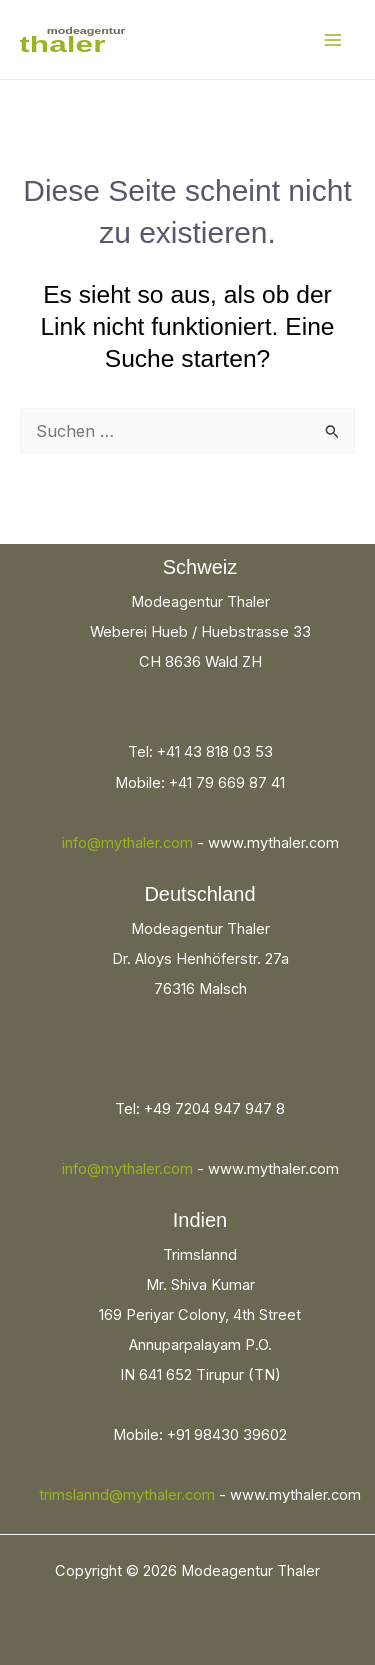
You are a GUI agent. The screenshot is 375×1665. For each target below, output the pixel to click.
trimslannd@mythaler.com (127, 1495)
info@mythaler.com (127, 843)
